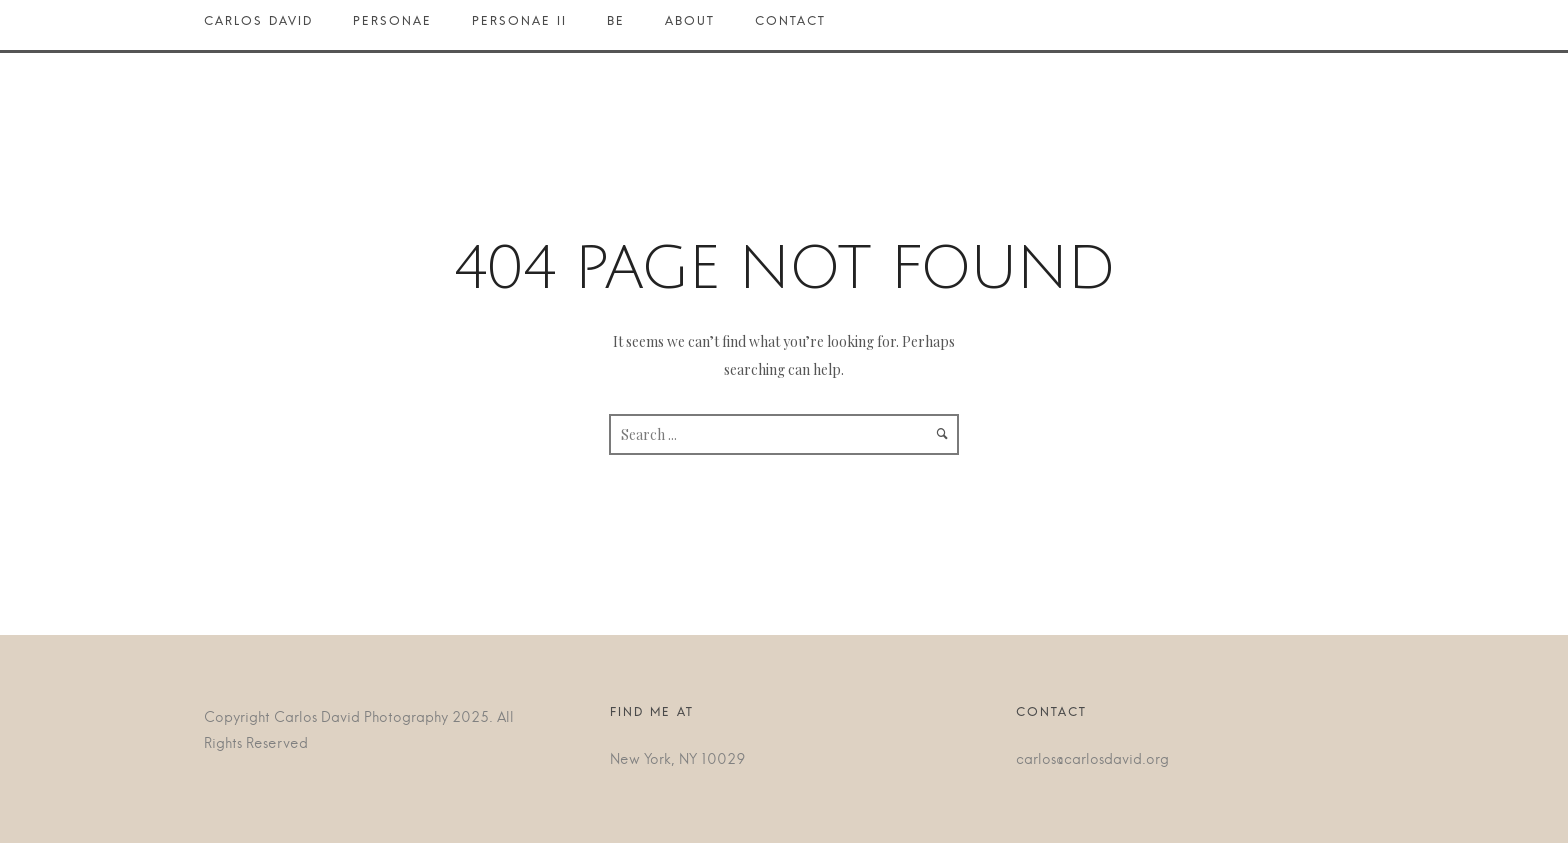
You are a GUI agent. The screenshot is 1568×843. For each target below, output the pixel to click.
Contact (790, 25)
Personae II (519, 25)
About (690, 25)
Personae (392, 25)
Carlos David (268, 25)
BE (616, 25)
